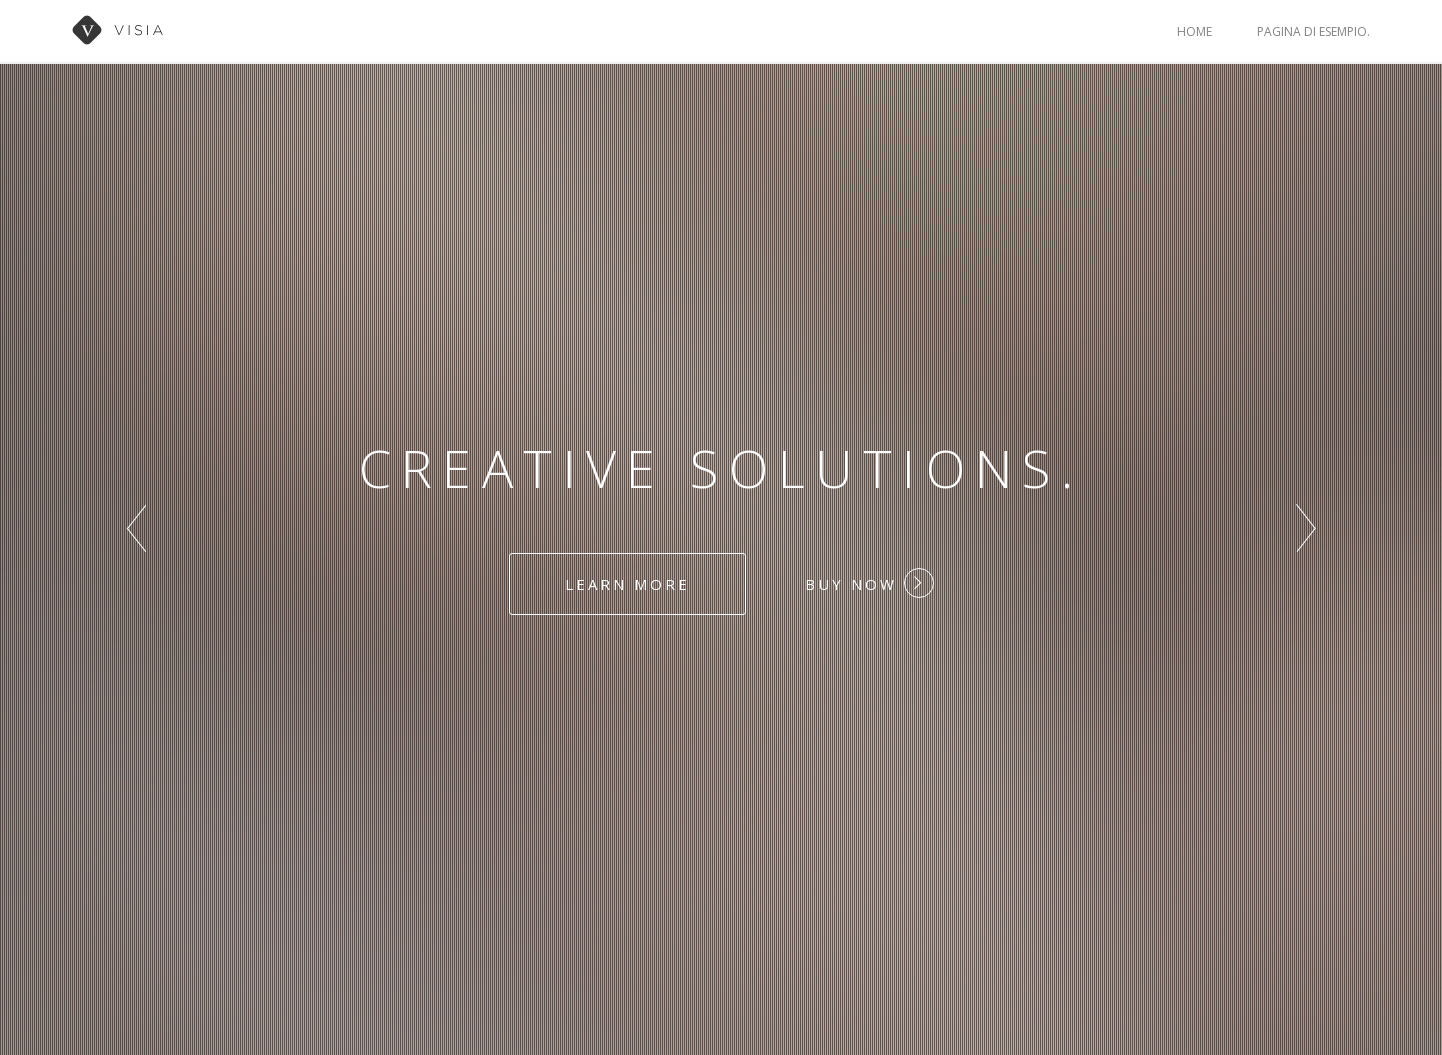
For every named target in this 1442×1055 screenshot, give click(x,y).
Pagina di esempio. (1313, 31)
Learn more (627, 584)
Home (1194, 31)
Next (1306, 528)
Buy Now (869, 583)
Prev (136, 528)
